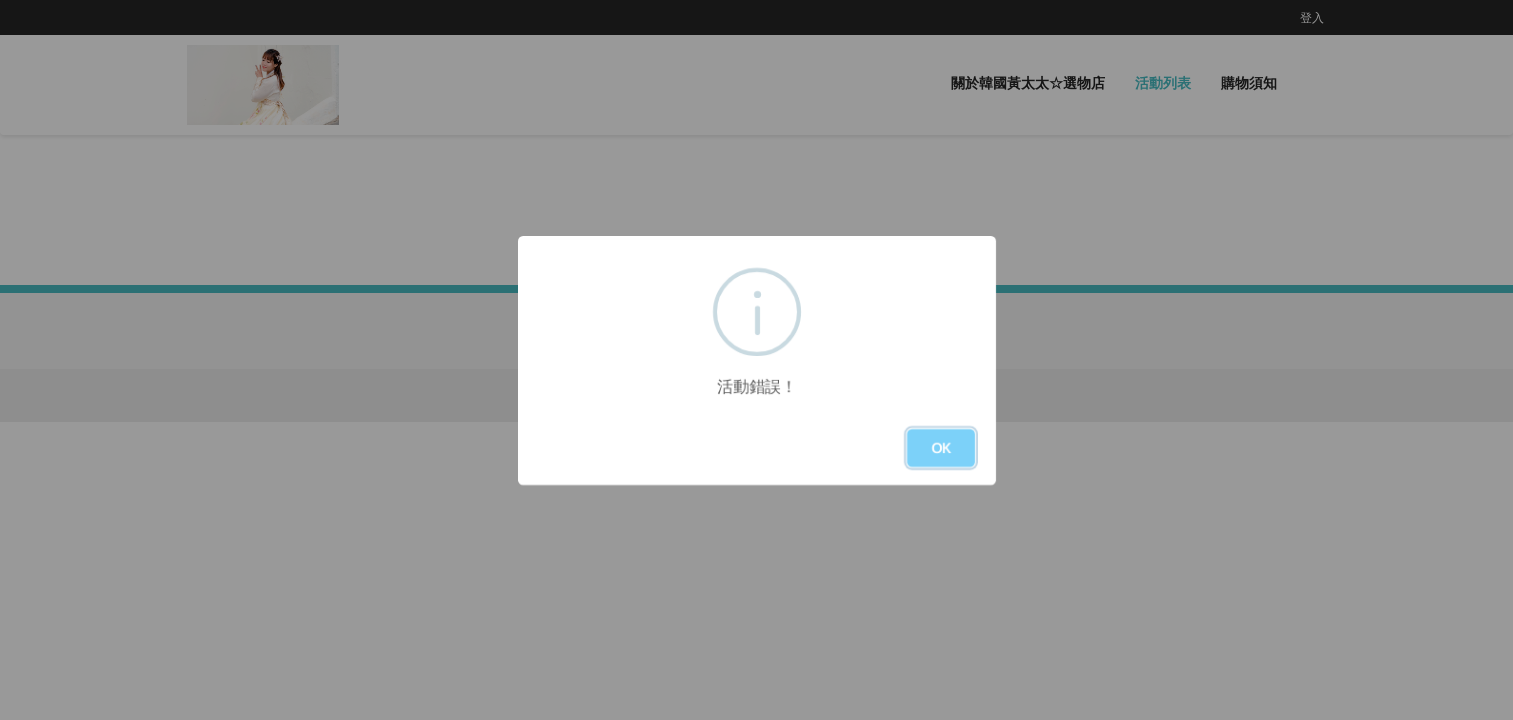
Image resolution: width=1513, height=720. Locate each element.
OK (941, 447)
